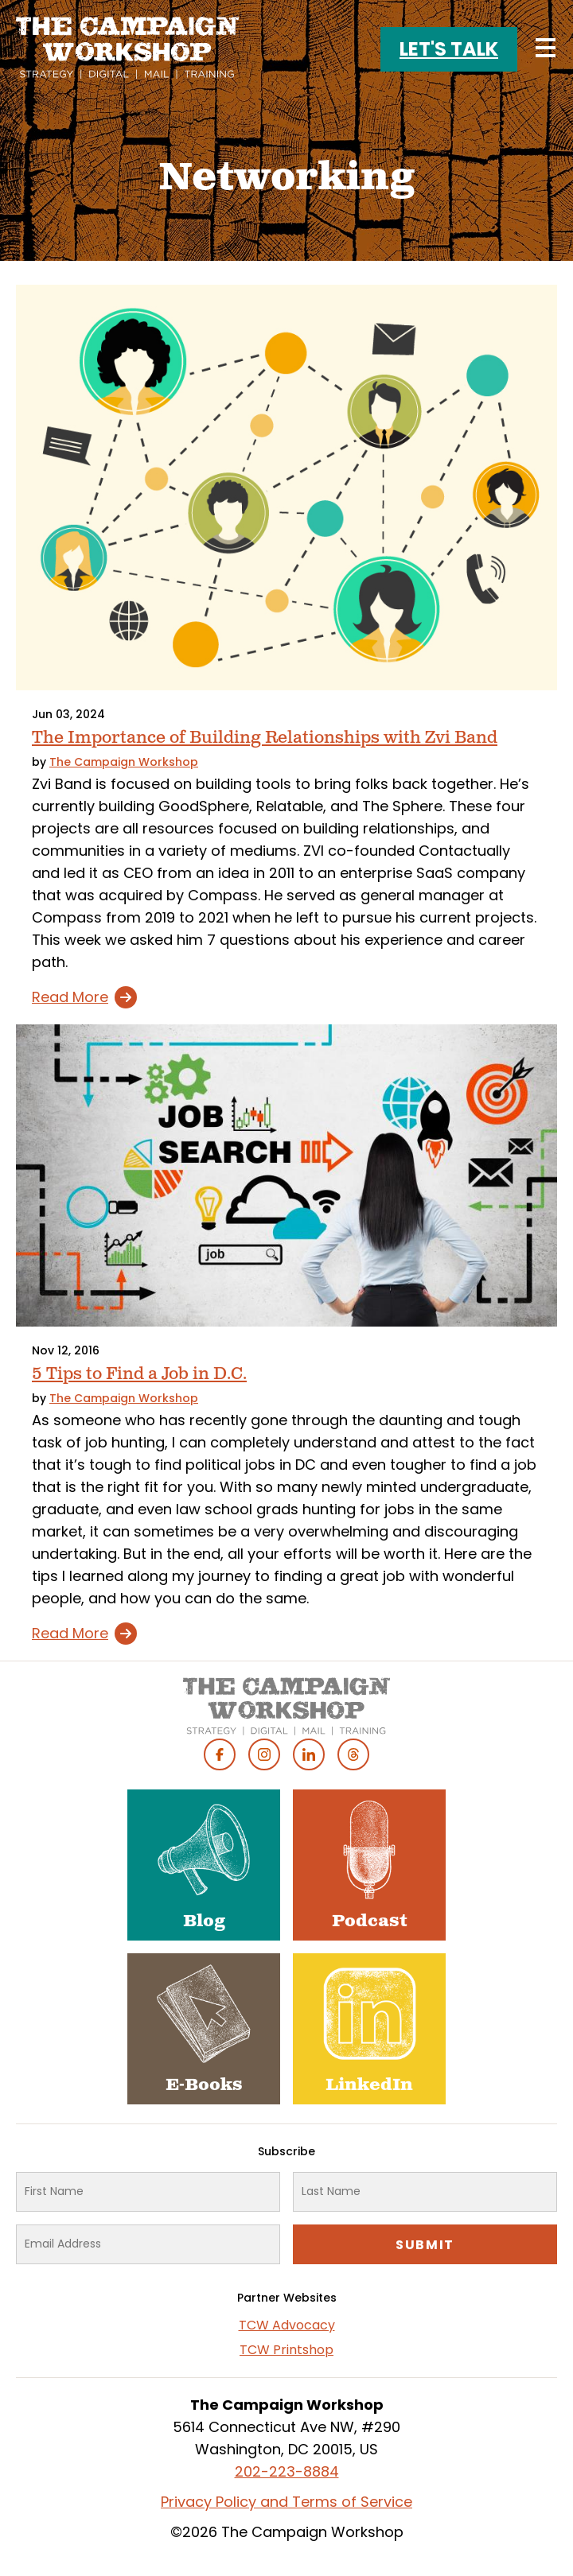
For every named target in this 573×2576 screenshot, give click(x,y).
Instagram (264, 1754)
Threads (353, 1754)
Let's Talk (449, 49)
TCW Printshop (286, 2350)
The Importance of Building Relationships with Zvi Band (264, 737)
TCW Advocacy (287, 2325)
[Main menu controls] (545, 47)
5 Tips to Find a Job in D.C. (139, 1374)
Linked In (308, 1754)
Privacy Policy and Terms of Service (286, 2502)
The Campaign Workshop (123, 762)
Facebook (219, 1754)
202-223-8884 (287, 2471)
